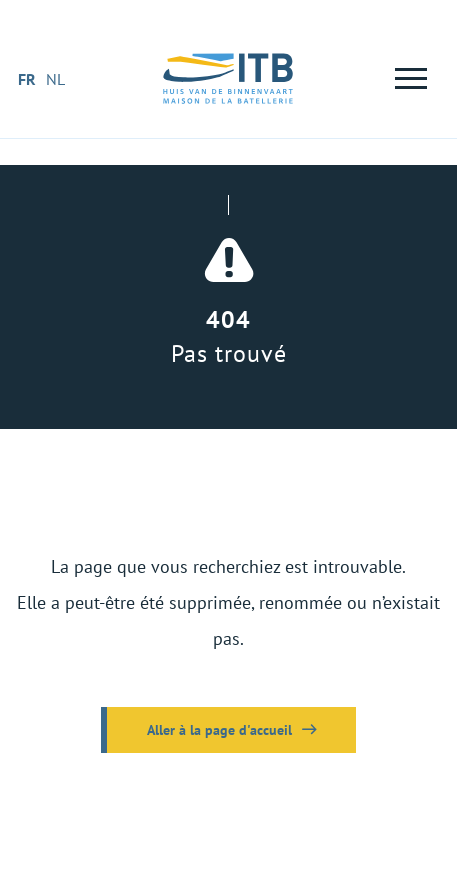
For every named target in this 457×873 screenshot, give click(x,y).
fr (27, 79)
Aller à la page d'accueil (219, 730)
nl (55, 79)
